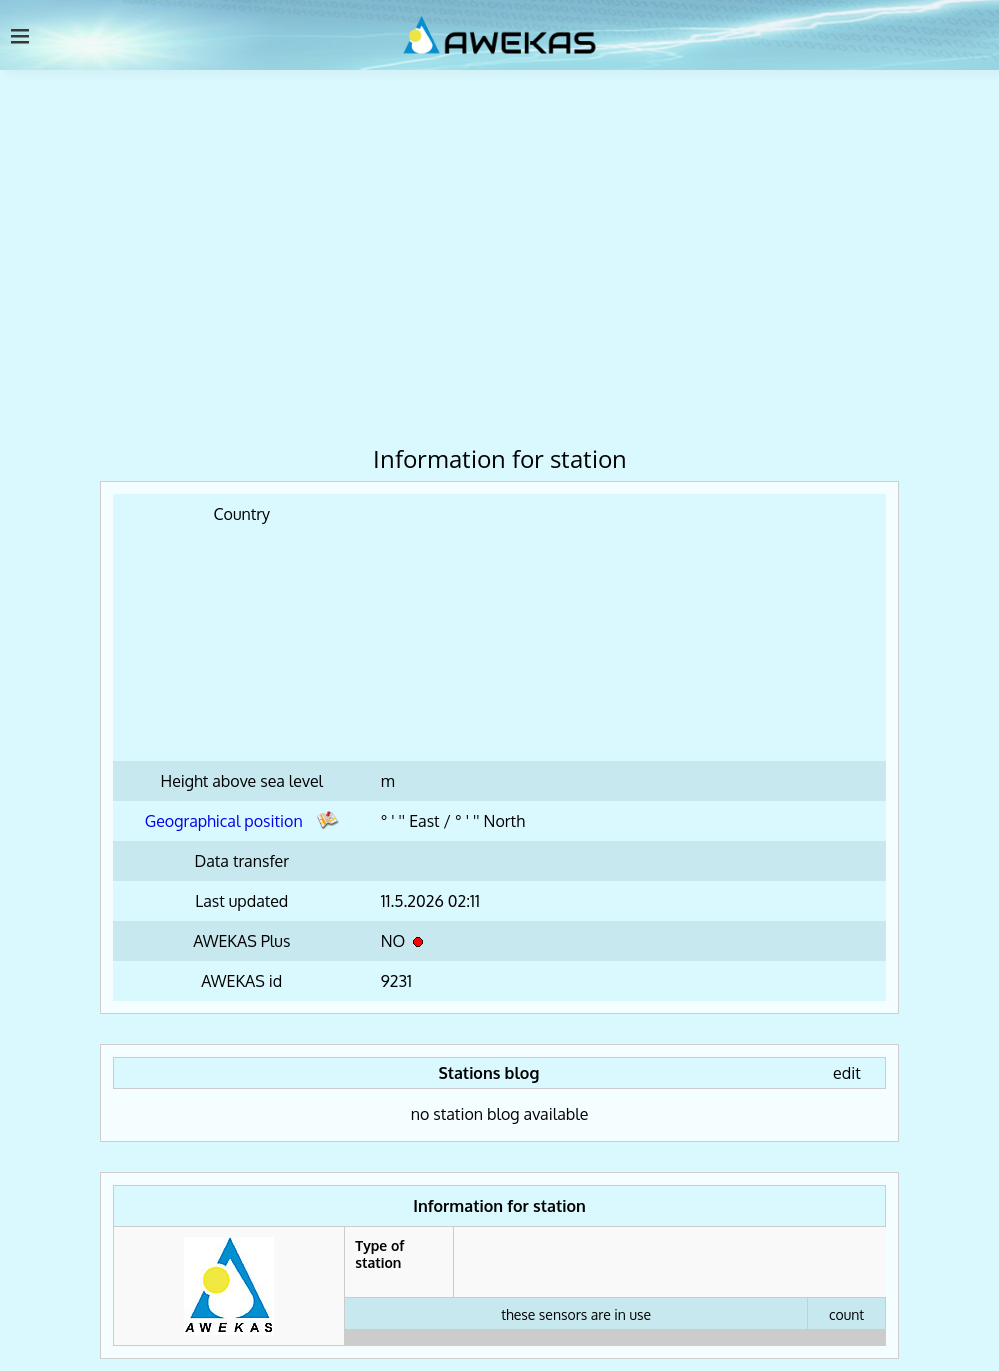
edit (847, 1073)
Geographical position (242, 821)
